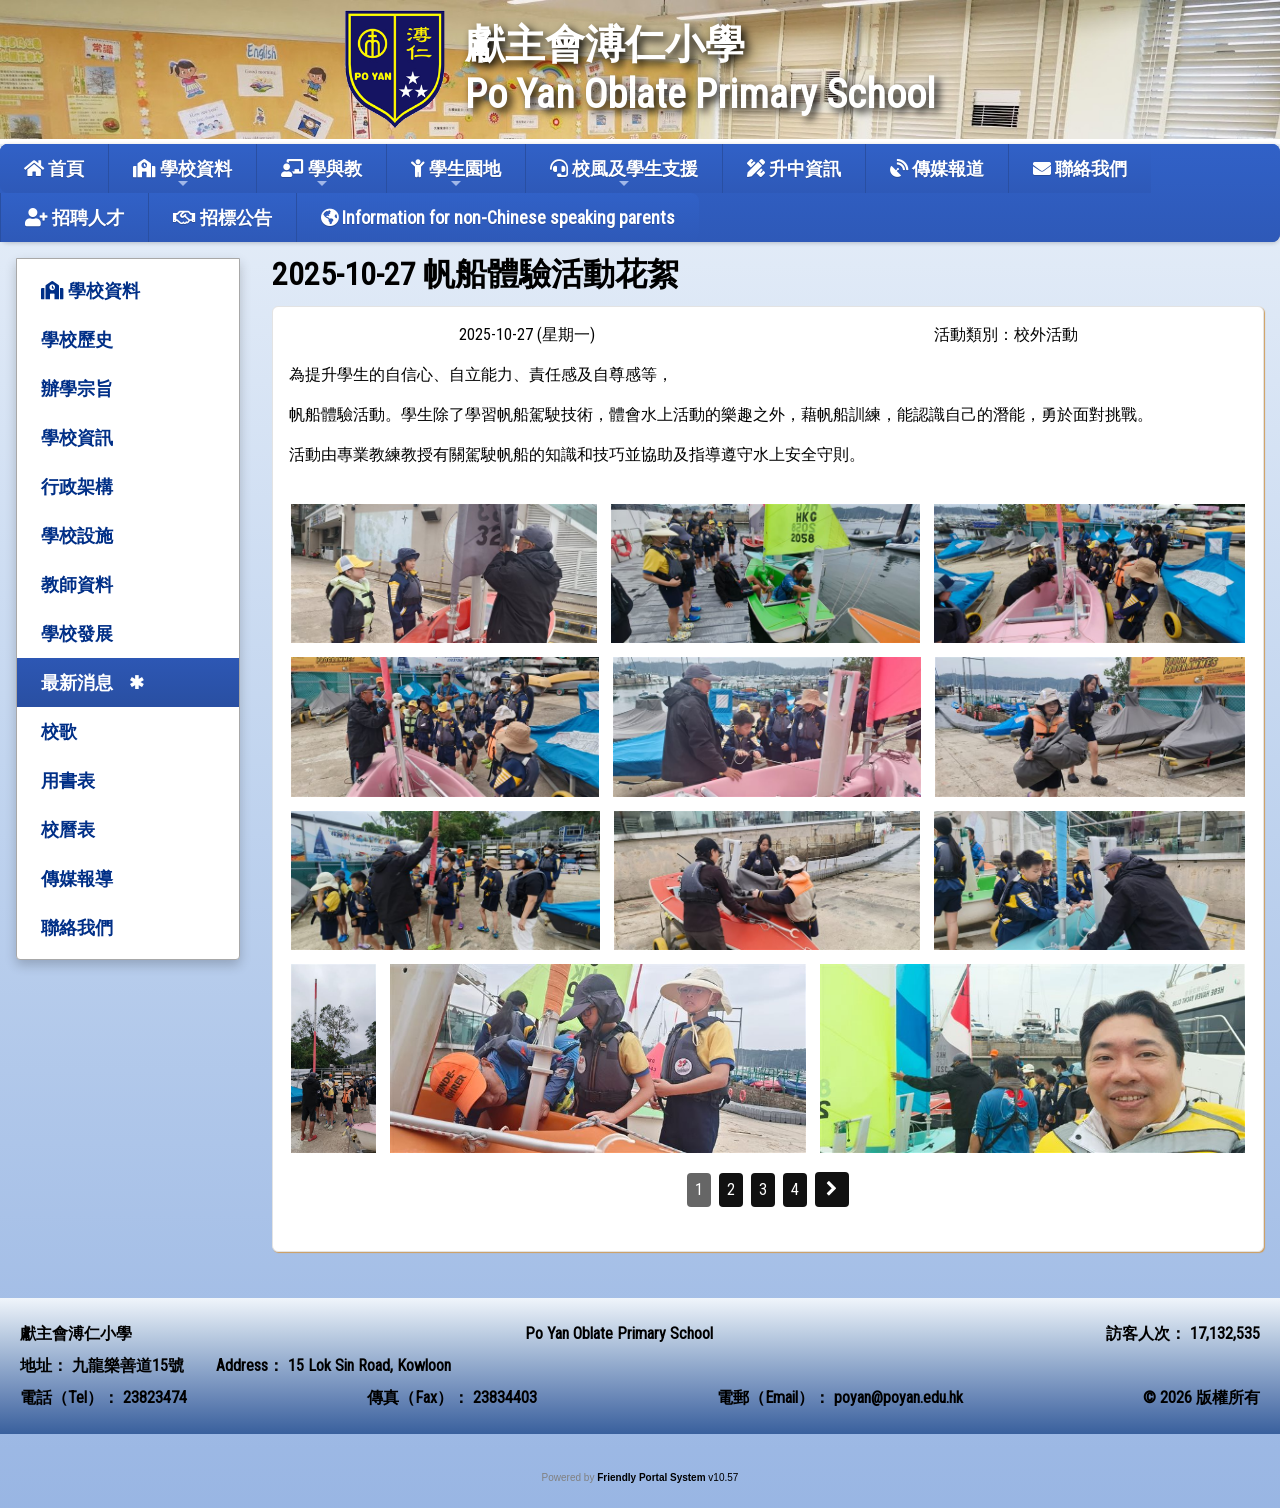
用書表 (68, 780)
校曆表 (68, 829)
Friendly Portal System (652, 1477)
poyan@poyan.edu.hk (898, 1397)
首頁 (54, 168)
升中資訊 (794, 168)
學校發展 (77, 633)
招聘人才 (74, 217)
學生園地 (456, 174)
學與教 (321, 174)
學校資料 (182, 174)
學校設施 (77, 535)
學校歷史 (77, 339)
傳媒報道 (937, 168)
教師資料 (77, 584)
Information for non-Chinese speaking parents (498, 217)
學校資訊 (77, 437)
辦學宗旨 (77, 388)
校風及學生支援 (624, 174)
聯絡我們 (1080, 168)
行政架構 (77, 486)
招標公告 (222, 217)
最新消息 (77, 682)
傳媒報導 (77, 878)
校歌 (59, 731)
